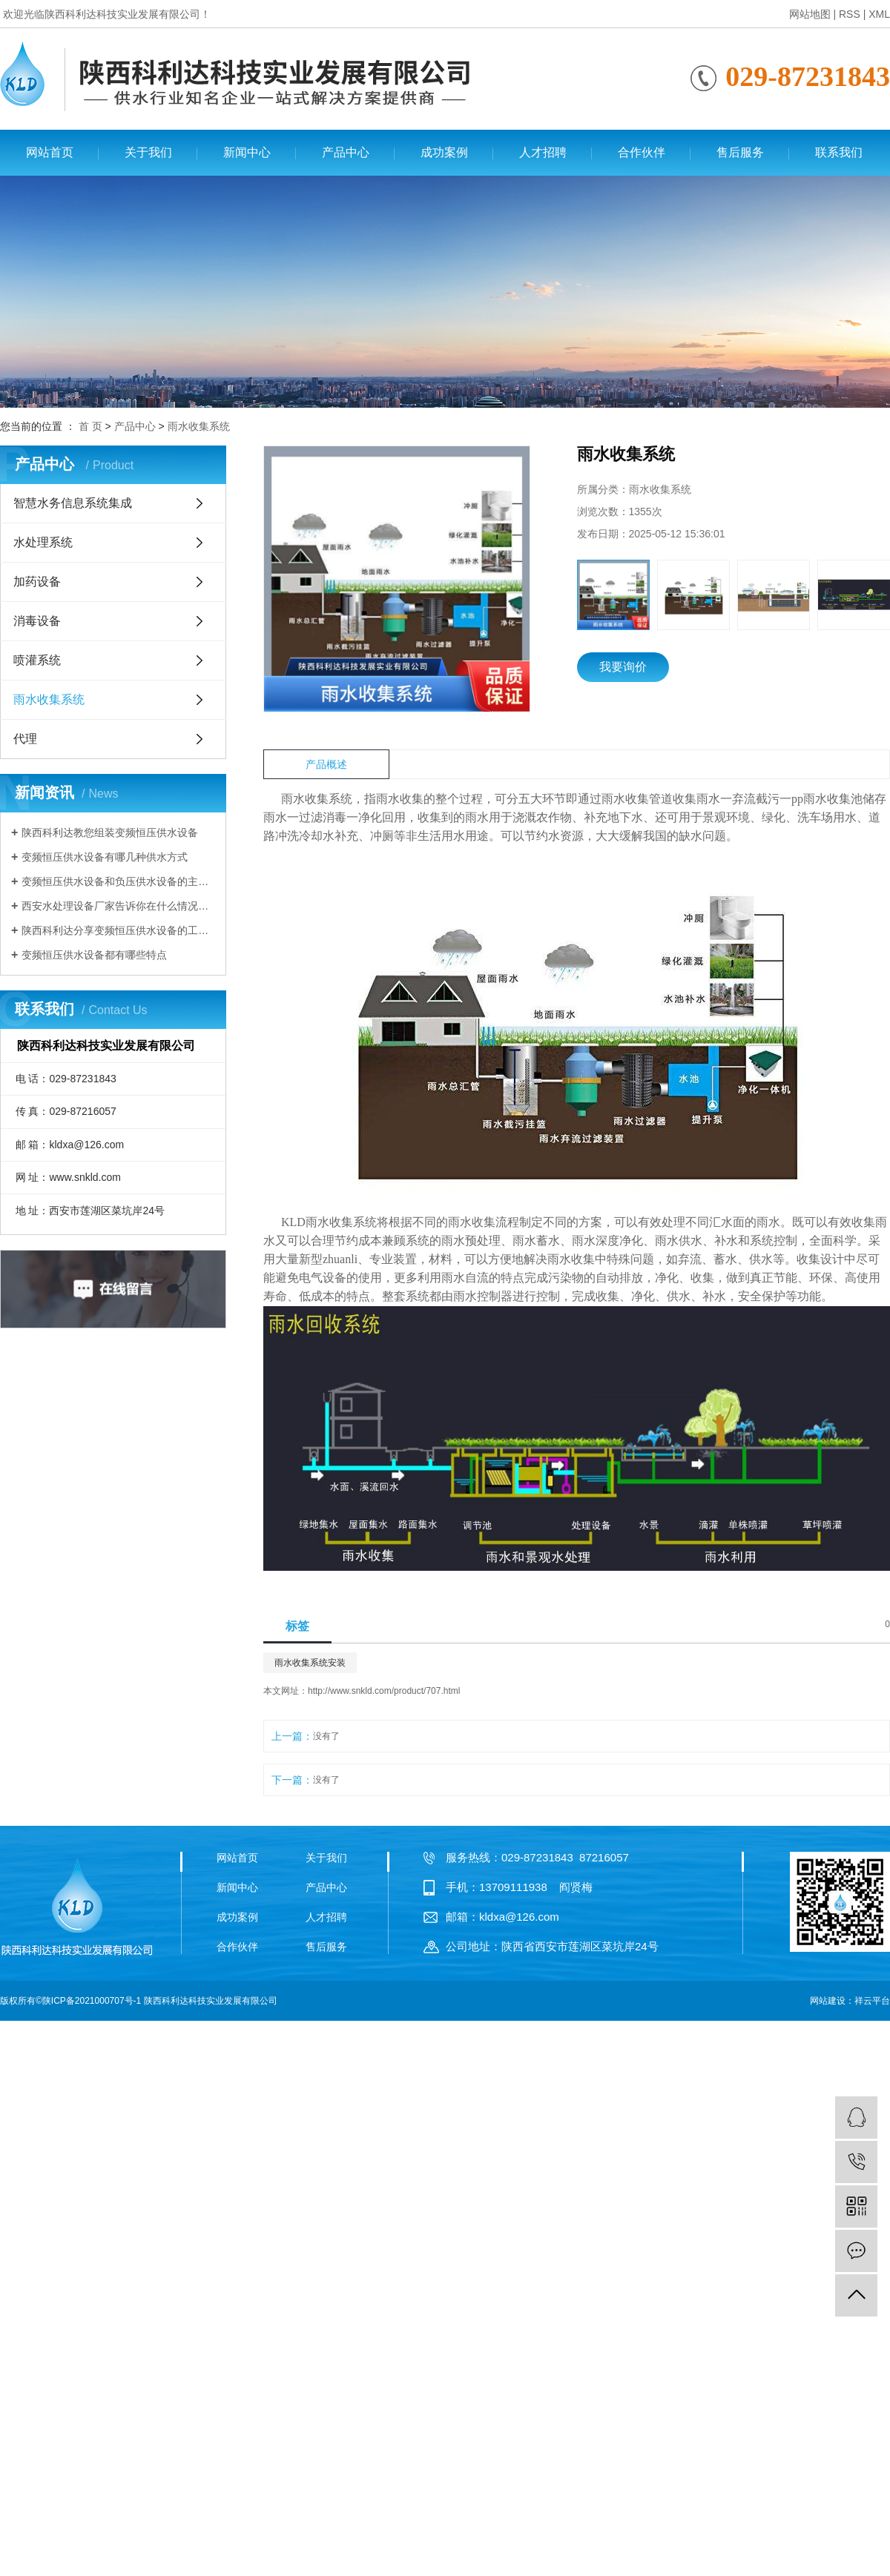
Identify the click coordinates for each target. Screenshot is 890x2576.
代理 (25, 738)
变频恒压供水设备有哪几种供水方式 (105, 857)
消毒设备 (37, 621)
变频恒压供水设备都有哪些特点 (94, 955)
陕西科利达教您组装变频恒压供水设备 (110, 832)
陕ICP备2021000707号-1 (91, 2001)
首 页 (90, 426)
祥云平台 (872, 2001)
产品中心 (345, 152)
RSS (849, 14)
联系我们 (839, 152)
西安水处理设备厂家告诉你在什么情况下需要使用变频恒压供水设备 (118, 906)
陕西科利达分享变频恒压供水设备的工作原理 (118, 930)
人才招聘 (543, 152)
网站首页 (49, 152)
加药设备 (37, 581)
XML (879, 14)
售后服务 (740, 152)
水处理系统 (43, 542)
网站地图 (810, 14)
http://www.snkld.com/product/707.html (384, 1691)
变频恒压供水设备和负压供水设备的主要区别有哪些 (118, 881)
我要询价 (623, 666)
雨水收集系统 (199, 426)
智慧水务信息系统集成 (72, 503)
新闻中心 (247, 152)
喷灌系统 (37, 660)
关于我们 (148, 152)
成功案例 (444, 152)
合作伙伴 (641, 152)
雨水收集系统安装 (310, 1663)
